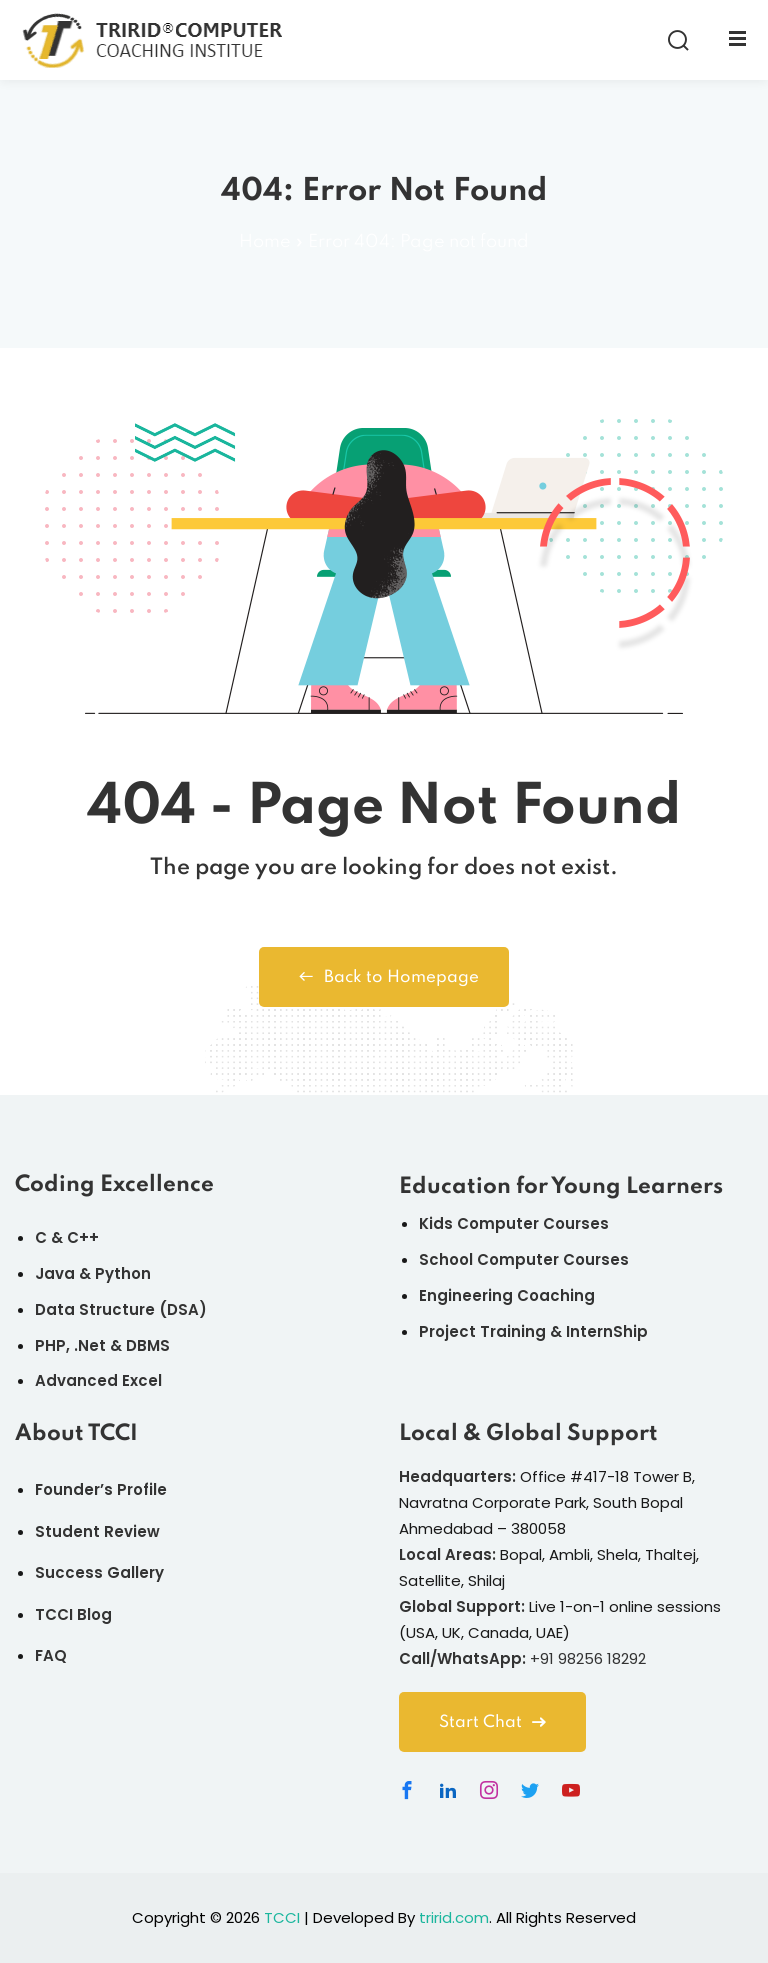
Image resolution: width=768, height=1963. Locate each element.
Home (265, 242)
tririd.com (454, 1917)
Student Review (97, 1531)
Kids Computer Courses (514, 1223)
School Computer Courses (524, 1259)
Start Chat (492, 1722)
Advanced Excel (98, 1380)
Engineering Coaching (507, 1295)
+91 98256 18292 (588, 1658)
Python (123, 1273)
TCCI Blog (73, 1614)
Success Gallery (99, 1572)
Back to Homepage (384, 977)
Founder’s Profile (101, 1489)
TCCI (282, 1917)
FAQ (51, 1655)
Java (55, 1273)
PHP (50, 1345)
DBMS (148, 1345)
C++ (83, 1237)
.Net (90, 1345)
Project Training (482, 1331)
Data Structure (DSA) (121, 1309)
